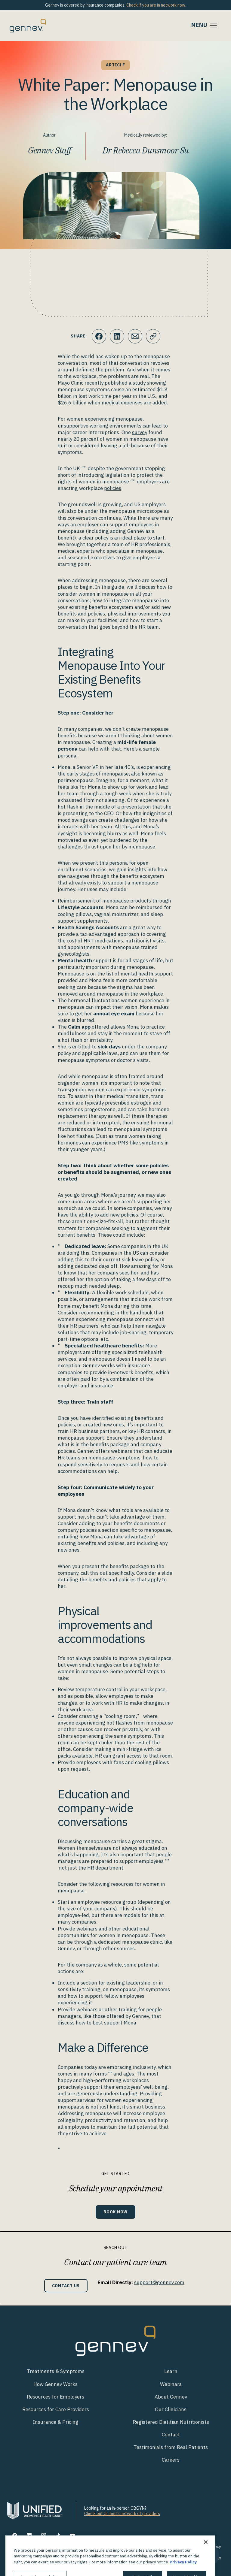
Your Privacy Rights (170, 2546)
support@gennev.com (159, 2282)
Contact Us (66, 2285)
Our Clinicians (170, 2409)
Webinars (171, 2384)
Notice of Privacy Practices (127, 2558)
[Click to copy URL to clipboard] (153, 336)
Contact (171, 2434)
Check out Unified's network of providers (122, 2513)
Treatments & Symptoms (56, 2371)
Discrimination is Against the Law (190, 2558)
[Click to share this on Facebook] (99, 336)
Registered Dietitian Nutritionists (171, 2422)
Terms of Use (132, 2546)
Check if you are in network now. (156, 5)
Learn (170, 2371)
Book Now (115, 2212)
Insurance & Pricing (56, 2422)
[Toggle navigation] (204, 25)
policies (112, 488)
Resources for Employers (55, 2396)
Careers (171, 2460)
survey (139, 432)
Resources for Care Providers (55, 2409)
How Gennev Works (55, 2384)
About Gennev (171, 2396)
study (139, 382)
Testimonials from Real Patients (171, 2447)
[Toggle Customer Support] (210, 2555)
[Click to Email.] (135, 336)
